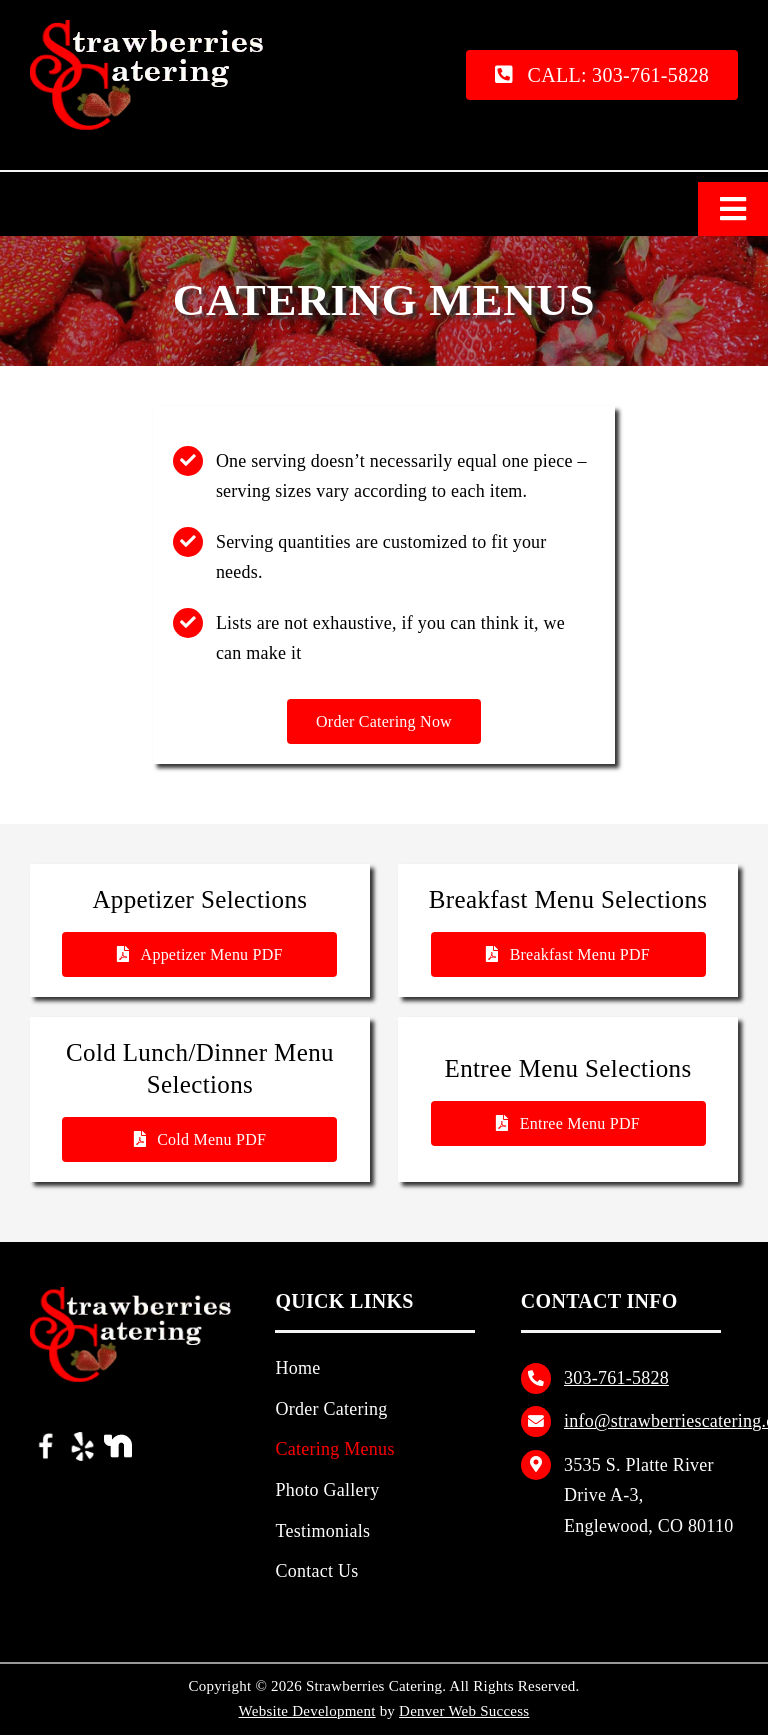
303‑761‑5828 (616, 1378)
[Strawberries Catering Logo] (156, 27)
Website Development (307, 1711)
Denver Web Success (464, 1711)
